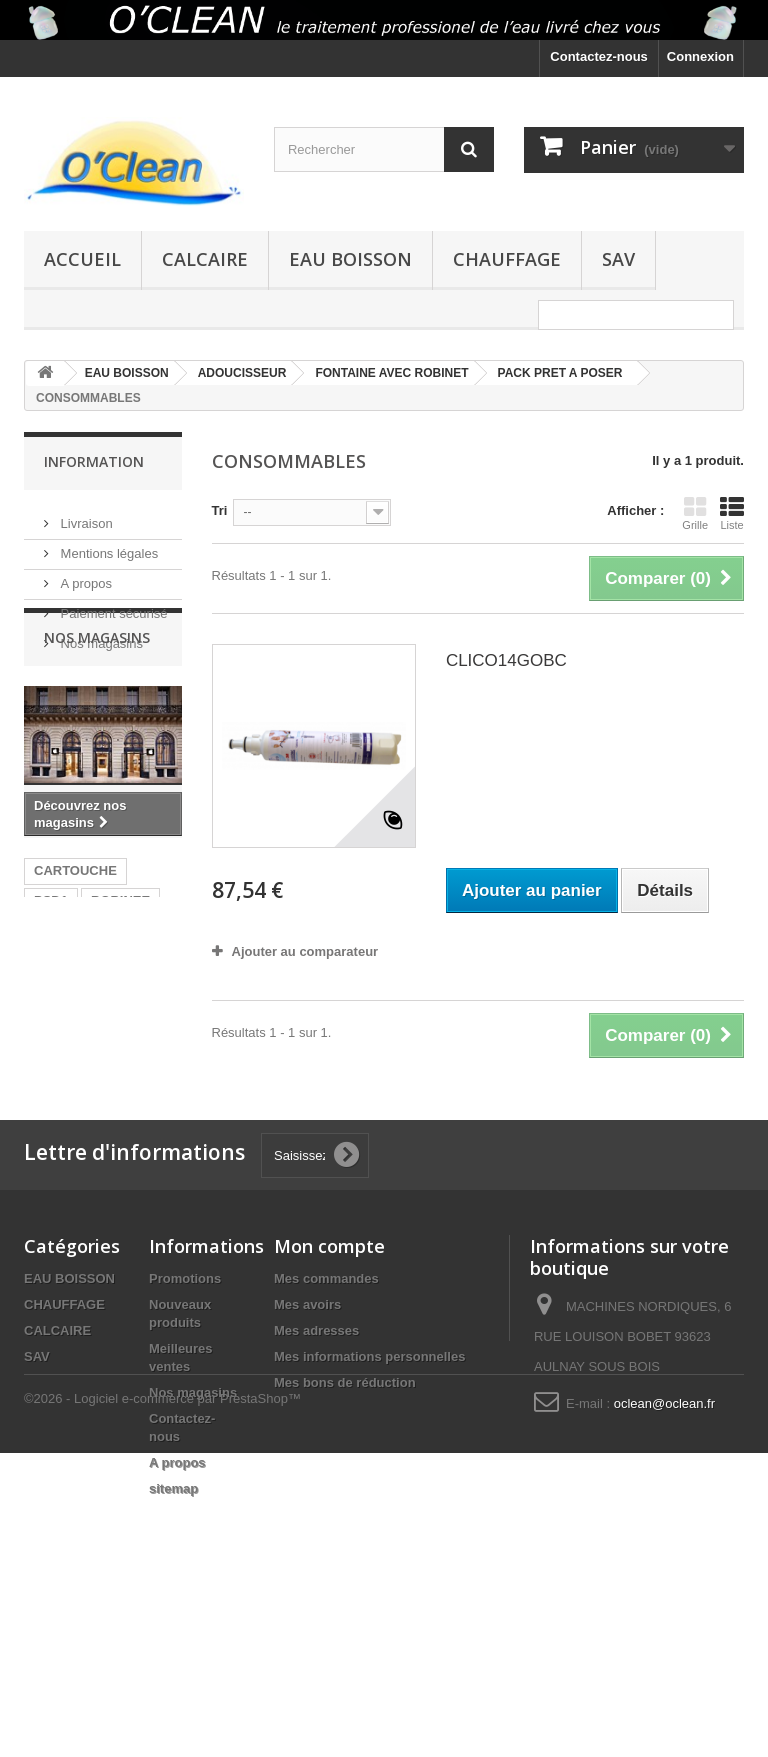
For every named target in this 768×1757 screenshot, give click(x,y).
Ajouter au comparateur (305, 951)
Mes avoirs (307, 1446)
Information (94, 461)
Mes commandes (326, 1420)
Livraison (85, 515)
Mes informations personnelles (369, 1498)
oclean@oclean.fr (664, 1545)
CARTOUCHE (75, 1028)
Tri (220, 510)
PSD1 (51, 1058)
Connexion (700, 56)
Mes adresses (316, 1472)
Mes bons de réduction (345, 1524)
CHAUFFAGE (507, 259)
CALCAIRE (205, 259)
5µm (47, 1164)
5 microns (113, 1164)
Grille (695, 513)
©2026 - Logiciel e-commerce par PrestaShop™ (162, 1702)
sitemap (173, 1630)
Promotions (185, 1420)
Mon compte (329, 1388)
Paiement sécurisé (112, 605)
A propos (84, 575)
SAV (618, 259)
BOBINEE (120, 1058)
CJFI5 (102, 1134)
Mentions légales (107, 545)
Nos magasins (100, 635)
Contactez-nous (599, 56)
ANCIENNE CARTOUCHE (75, 1096)
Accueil (82, 259)
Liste (732, 513)
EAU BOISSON (350, 259)
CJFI (48, 1134)
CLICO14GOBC (506, 660)
